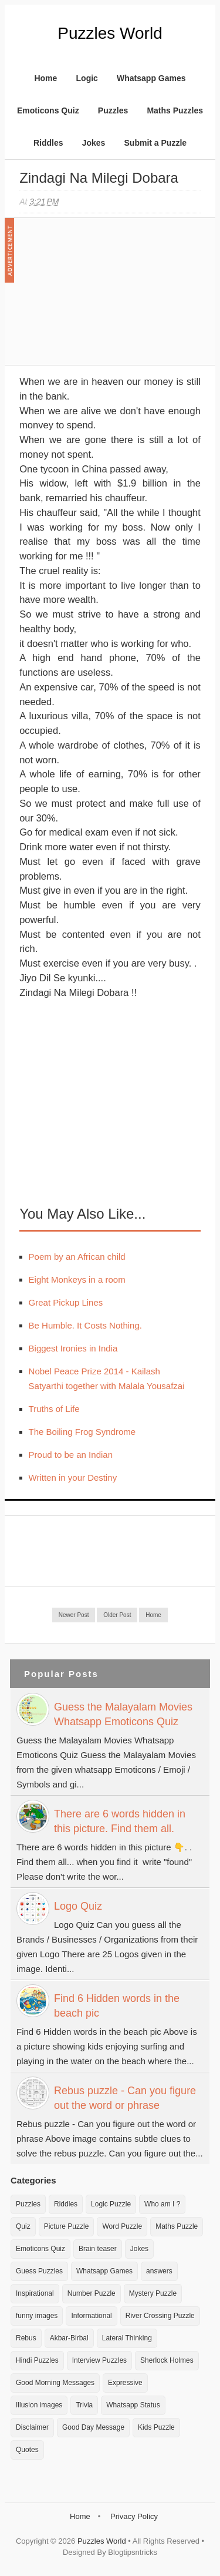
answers (159, 2271)
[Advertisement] (107, 297)
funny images (36, 2316)
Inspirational (35, 2293)
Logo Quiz (78, 1906)
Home (45, 78)
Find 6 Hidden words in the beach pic (117, 2006)
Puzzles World (109, 33)
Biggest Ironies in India (73, 1348)
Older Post (117, 1615)
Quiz (23, 2226)
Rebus (26, 2338)
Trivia (84, 2405)
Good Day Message (93, 2427)
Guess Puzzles (39, 2271)
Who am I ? (162, 2204)
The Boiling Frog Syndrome (82, 1432)
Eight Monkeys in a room (77, 1279)
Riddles (48, 142)
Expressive (125, 2383)
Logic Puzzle (111, 2204)
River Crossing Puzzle (160, 2316)
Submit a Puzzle (155, 142)
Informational (91, 2316)
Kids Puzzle (156, 2427)
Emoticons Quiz (48, 110)
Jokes (94, 142)
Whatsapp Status (133, 2405)
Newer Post (74, 1615)
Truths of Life (54, 1409)
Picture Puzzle (66, 2226)
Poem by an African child (77, 1257)
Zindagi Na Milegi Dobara (98, 178)
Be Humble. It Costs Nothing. (85, 1325)
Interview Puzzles (99, 2360)
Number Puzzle (91, 2293)
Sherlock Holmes (167, 2360)
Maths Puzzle (176, 2226)
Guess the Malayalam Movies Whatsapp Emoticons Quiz (123, 1714)
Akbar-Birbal (69, 2338)
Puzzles (113, 110)
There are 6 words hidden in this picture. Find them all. (119, 1821)
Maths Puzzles (175, 110)
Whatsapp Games (151, 78)
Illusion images (39, 2405)
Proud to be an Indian (71, 1455)
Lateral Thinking (127, 2338)
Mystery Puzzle (153, 2293)
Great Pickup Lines (66, 1302)
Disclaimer (32, 2427)
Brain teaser (98, 2249)
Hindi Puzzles (37, 2360)
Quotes (27, 2450)
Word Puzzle (122, 2226)
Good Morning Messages (55, 2383)
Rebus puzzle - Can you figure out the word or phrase (125, 2098)
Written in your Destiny (73, 1477)
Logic (87, 78)
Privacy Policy (134, 2516)
